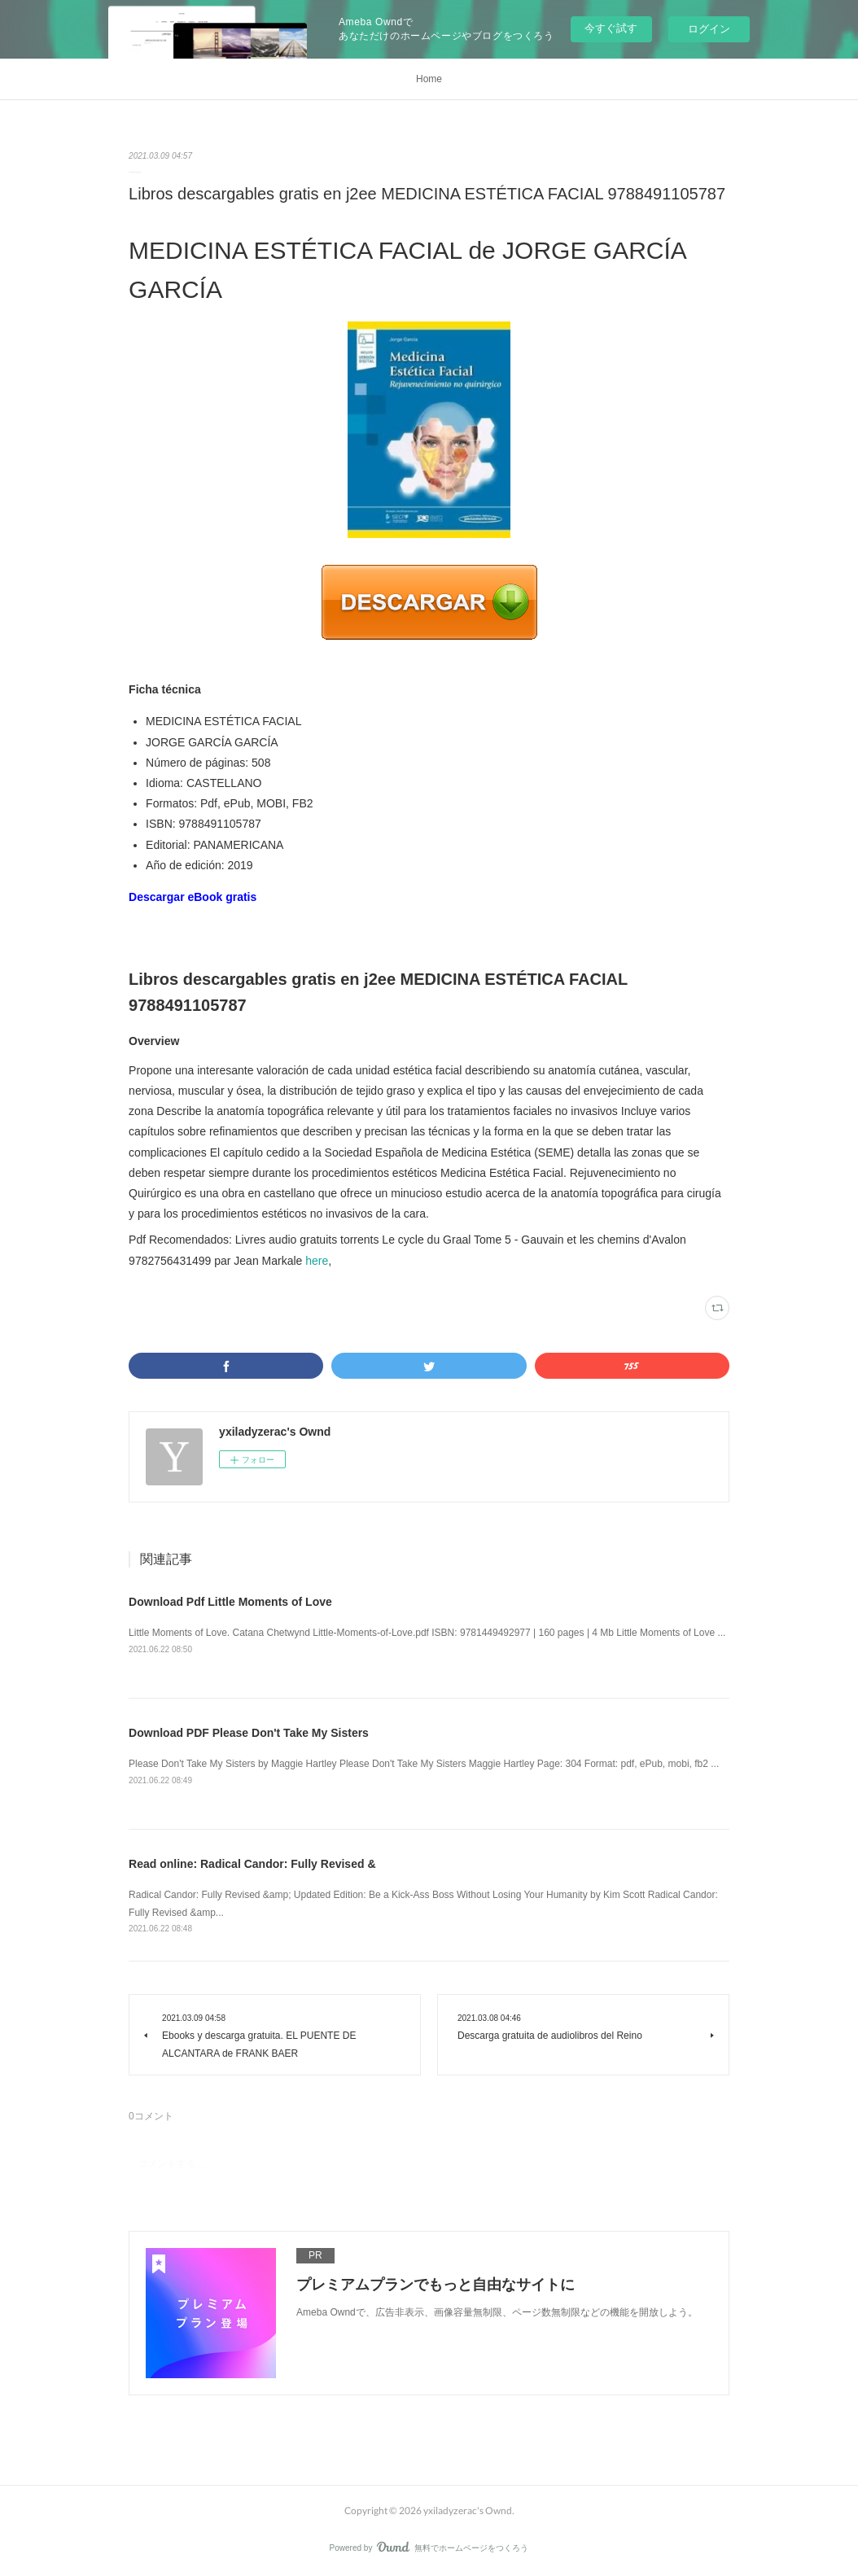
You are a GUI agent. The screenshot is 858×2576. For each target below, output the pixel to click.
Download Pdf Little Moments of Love (230, 1601)
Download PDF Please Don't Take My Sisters (249, 1732)
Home (429, 79)
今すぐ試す (610, 28)
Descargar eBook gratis (192, 896)
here (316, 1260)
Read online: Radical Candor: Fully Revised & (252, 1863)
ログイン (709, 29)
